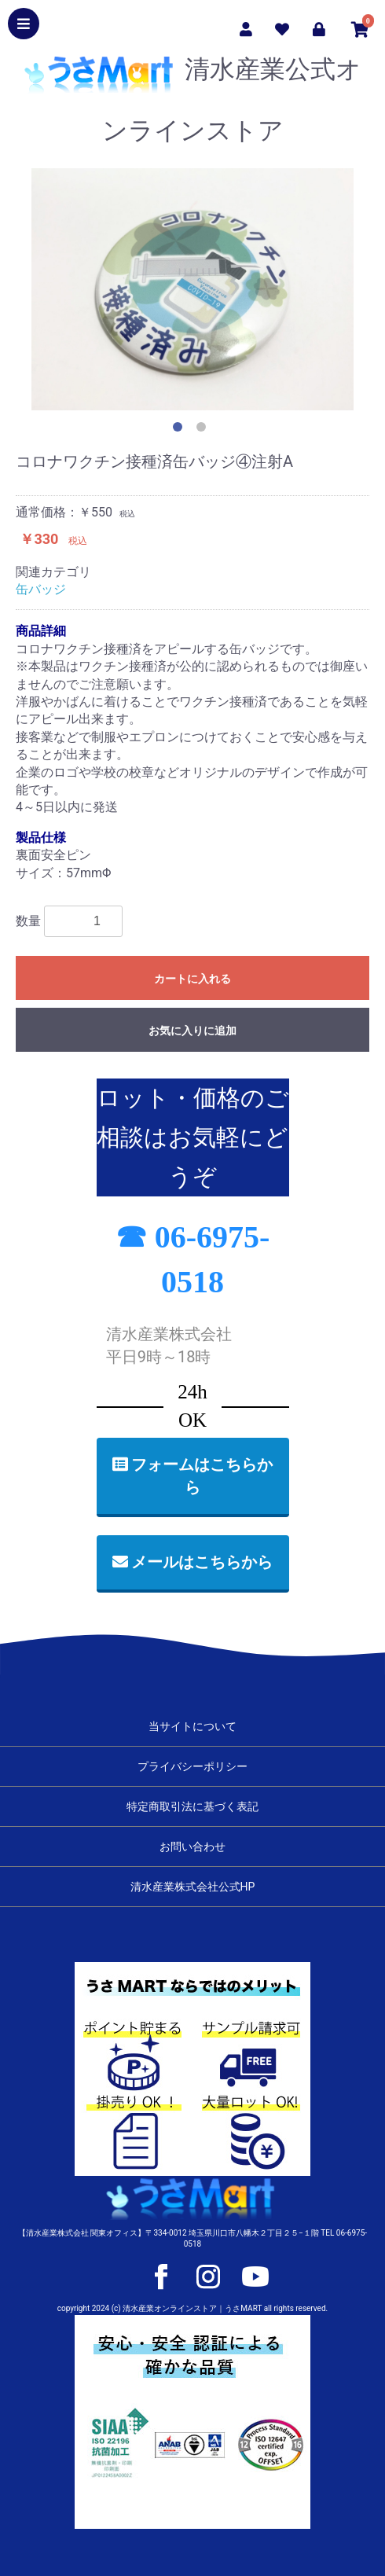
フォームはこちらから (192, 1476)
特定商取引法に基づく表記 (192, 1806)
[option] (192, 289)
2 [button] (204, 430)
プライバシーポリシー (193, 1766)
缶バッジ (41, 589)
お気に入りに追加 (192, 1030)
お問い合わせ (193, 1846)
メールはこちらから (192, 1562)
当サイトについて (192, 1726)
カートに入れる (192, 978)
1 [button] (181, 430)
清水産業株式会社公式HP (192, 1886)
